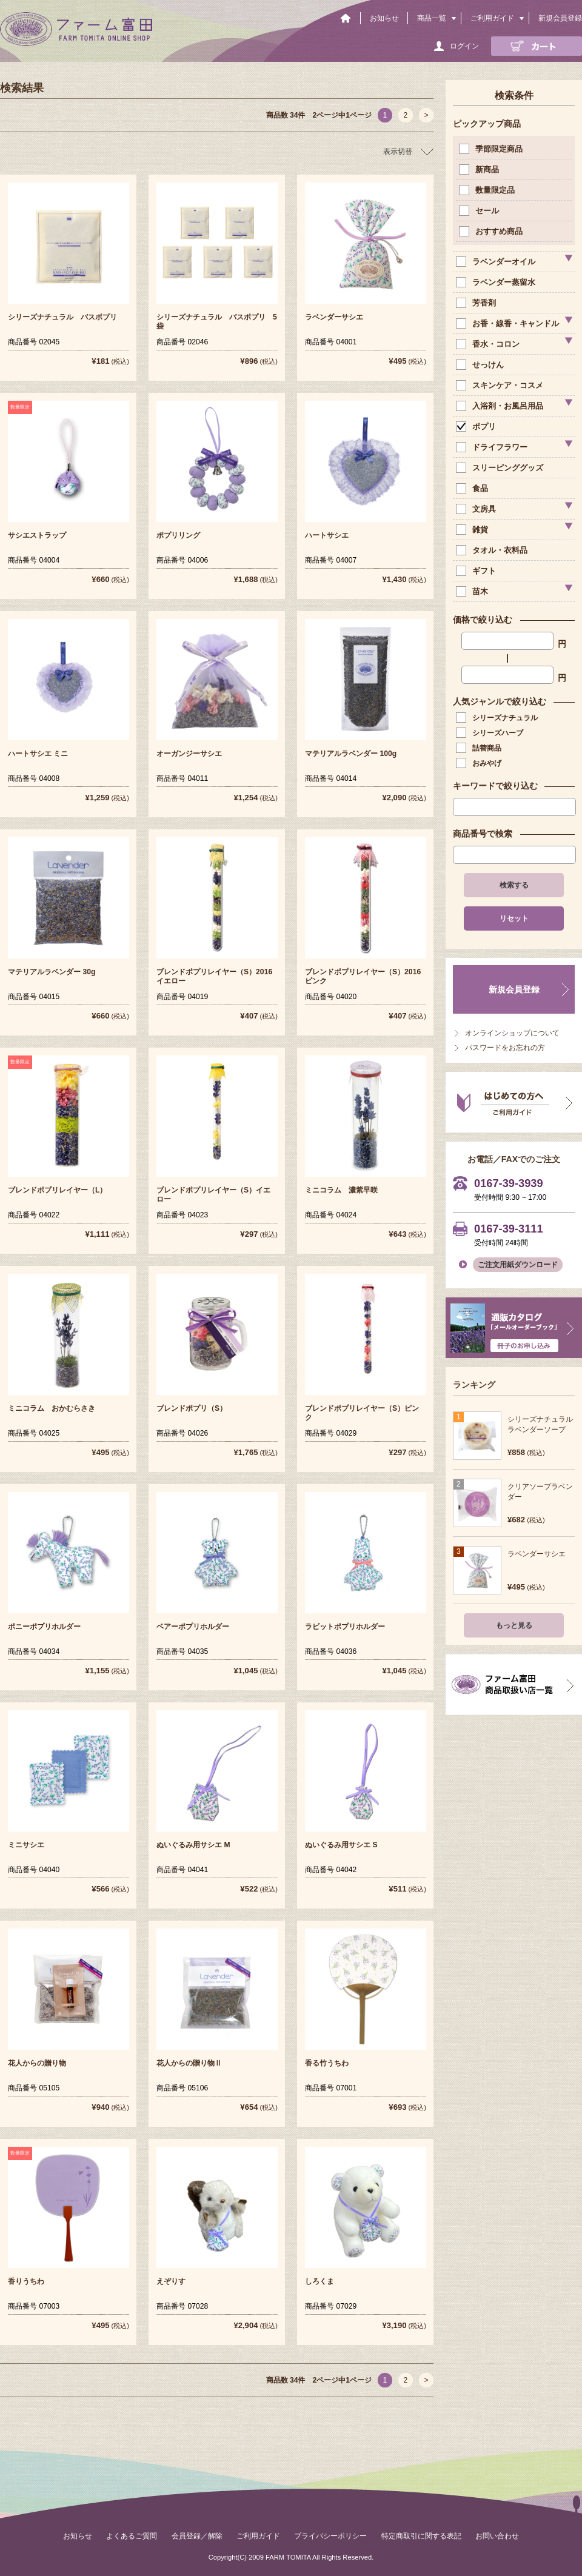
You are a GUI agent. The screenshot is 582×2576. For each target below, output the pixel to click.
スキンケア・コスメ (500, 385)
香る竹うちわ (327, 2063)
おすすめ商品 (492, 231)
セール (480, 210)
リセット (514, 918)
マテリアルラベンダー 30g (51, 972)
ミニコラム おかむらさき (51, 1408)
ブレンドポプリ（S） (191, 1408)
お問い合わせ (497, 2536)
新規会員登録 (560, 18)
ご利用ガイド (492, 18)
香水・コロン (489, 344)
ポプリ (477, 426)
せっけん (481, 364)
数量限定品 (488, 190)
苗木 (473, 591)
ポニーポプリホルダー (44, 1626)
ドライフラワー (492, 447)
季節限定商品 (492, 148)
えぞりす (171, 2281)
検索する (514, 885)
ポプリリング (178, 535)
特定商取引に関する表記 (421, 2536)
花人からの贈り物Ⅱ (189, 2063)
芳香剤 (477, 302)
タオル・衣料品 (492, 550)
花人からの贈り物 (37, 2063)
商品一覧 (431, 18)
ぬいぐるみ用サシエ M (193, 1845)
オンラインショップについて (512, 1033)
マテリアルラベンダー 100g (350, 753)
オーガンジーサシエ (189, 753)
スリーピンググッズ (500, 467)
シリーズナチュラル (498, 718)
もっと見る (514, 1625)
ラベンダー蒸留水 (496, 282)
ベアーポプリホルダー (192, 1626)
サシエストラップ (37, 535)
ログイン (464, 46)
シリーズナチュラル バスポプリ (62, 317)
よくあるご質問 (131, 2536)
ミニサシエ (26, 1845)
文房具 (477, 509)
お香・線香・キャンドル (508, 323)
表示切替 (397, 151)
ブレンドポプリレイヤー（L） (57, 1190)
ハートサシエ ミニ (38, 753)
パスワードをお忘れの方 (505, 1047)
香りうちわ (26, 2281)
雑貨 (473, 529)
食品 (473, 488)
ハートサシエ (327, 535)
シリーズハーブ (490, 733)
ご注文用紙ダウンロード (518, 1264)
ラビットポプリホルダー (345, 1626)
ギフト (477, 570)
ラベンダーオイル (496, 261)
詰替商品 (479, 748)
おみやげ (479, 763)
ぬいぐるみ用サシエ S (341, 1845)
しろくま (319, 2281)
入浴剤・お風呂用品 (500, 405)
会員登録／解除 (197, 2536)
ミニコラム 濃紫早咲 (341, 1190)
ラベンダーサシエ (334, 317)
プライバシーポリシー (330, 2536)
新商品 (480, 169)
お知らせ (384, 18)
